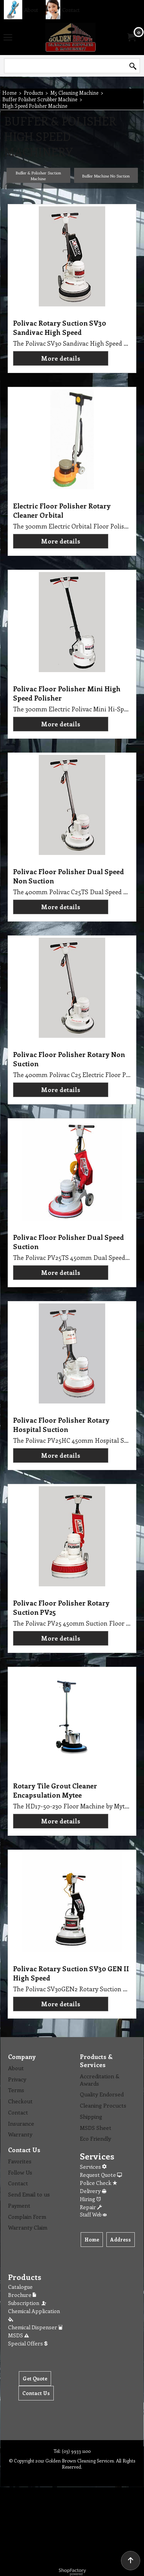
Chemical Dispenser (35, 2327)
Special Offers (28, 2343)
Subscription (27, 2303)
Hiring (90, 2199)
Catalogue (20, 2286)
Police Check (98, 2182)
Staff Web (93, 2214)
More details (60, 358)
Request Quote (101, 2174)
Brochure (22, 2294)
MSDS (18, 2335)
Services (93, 2166)
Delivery (93, 2191)
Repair (91, 2207)
